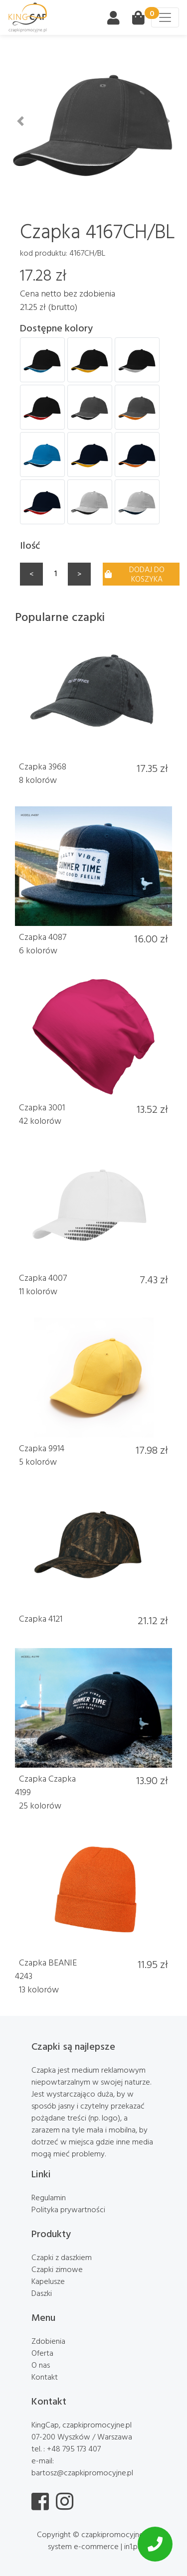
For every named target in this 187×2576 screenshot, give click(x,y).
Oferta (42, 2353)
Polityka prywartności (68, 2209)
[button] (20, 121)
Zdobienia (48, 2341)
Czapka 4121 (40, 1618)
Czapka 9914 (41, 1448)
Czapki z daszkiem (61, 2257)
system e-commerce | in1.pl (93, 2546)
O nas (40, 2365)
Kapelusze (48, 2281)
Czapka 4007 (43, 1277)
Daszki (41, 2293)
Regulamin (48, 2197)
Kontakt (44, 2377)
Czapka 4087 (42, 936)
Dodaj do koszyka (135, 574)
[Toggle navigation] (165, 17)
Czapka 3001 (42, 1107)
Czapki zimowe (57, 2269)
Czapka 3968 (42, 766)
